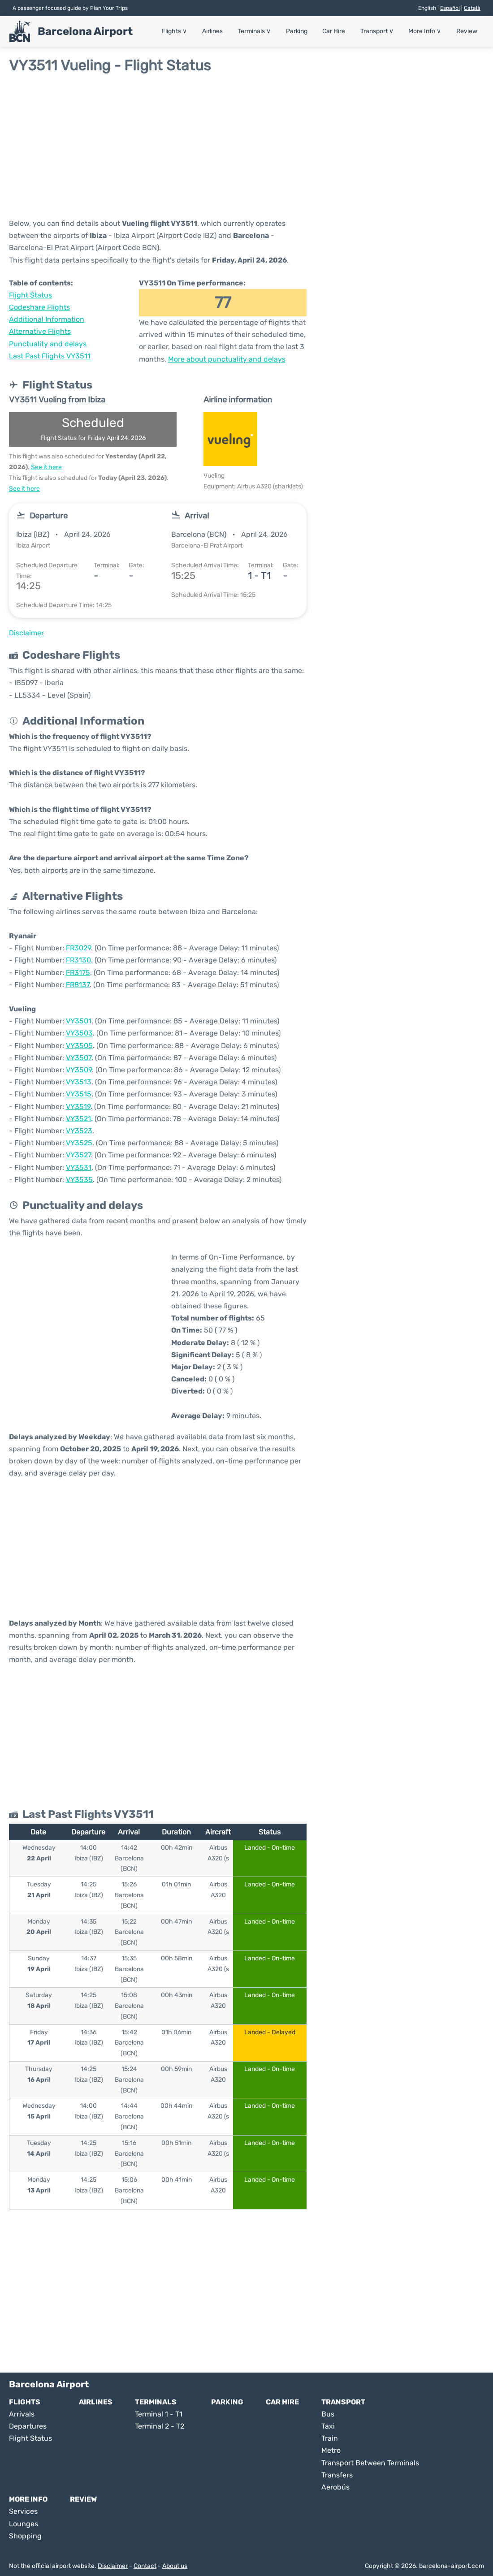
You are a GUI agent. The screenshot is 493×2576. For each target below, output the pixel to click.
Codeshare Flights (39, 307)
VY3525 (79, 1143)
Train (329, 2438)
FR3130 (78, 960)
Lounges (23, 2524)
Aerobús (335, 2487)
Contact (145, 2566)
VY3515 (78, 1094)
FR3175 (78, 972)
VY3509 (79, 1070)
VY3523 (79, 1130)
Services (23, 2511)
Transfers (337, 2475)
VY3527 (78, 1155)
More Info (429, 31)
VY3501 (78, 1021)
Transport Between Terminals (370, 2463)
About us (174, 2566)
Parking (309, 31)
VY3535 (79, 1179)
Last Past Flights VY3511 (50, 356)
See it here (46, 467)
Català (472, 8)
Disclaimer (113, 2566)
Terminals (270, 31)
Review (468, 31)
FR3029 (78, 948)
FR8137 (78, 984)
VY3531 (78, 1167)
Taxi (328, 2426)
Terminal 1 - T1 (158, 2414)
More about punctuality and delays (226, 359)
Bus (327, 2414)
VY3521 (78, 1118)
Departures (28, 2426)
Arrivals (22, 2414)
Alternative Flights (40, 331)
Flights (196, 31)
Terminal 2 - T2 (159, 2426)
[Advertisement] (246, 145)
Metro (331, 2450)
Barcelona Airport (85, 31)
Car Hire (344, 31)
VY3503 (79, 1033)
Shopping (25, 2536)
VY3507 (78, 1057)
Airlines (231, 31)
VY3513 (78, 1082)
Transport (384, 31)
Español (450, 8)
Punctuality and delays (47, 344)
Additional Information (46, 319)
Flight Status (30, 295)
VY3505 (79, 1045)
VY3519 (78, 1106)
